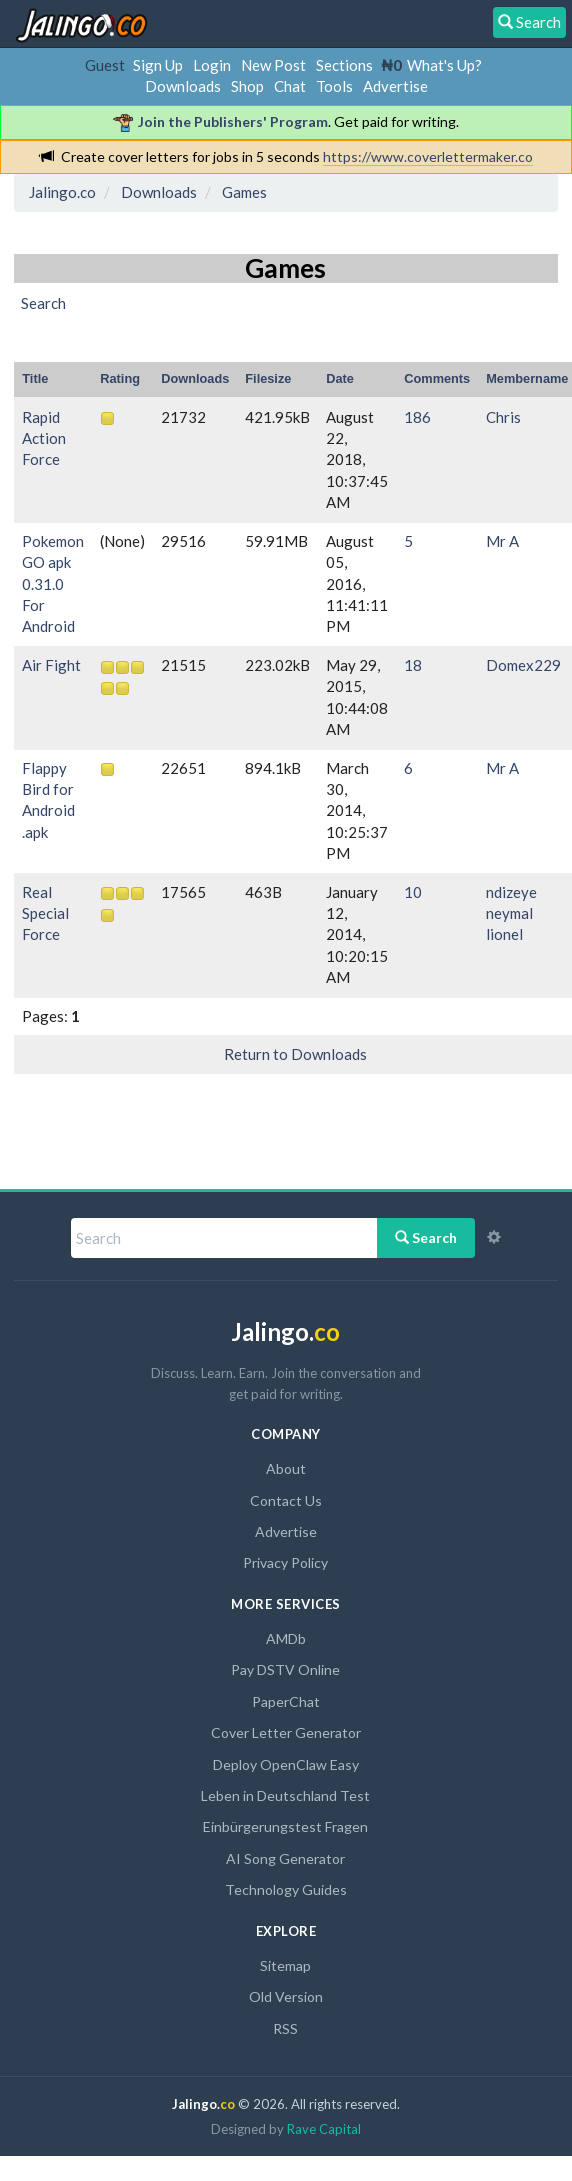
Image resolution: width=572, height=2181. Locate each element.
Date (340, 378)
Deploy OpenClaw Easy (286, 1764)
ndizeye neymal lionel (511, 913)
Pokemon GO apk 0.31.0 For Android (53, 584)
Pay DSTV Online (285, 1669)
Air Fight (51, 665)
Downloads (183, 86)
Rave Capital (324, 2129)
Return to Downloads (295, 1054)
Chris (503, 417)
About (286, 1468)
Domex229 (523, 665)
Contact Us (286, 1500)
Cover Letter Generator (286, 1732)
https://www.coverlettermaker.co (428, 156)
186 (417, 417)
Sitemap (285, 1965)
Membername (527, 378)
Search (426, 1237)
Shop (247, 86)
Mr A (502, 541)
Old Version (286, 1996)
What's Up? (444, 65)
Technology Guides (286, 1889)
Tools (334, 86)
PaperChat (286, 1701)
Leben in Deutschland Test (285, 1795)
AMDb (286, 1638)
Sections (344, 65)
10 (413, 892)
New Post (273, 65)
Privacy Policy (285, 1562)
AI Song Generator (285, 1858)
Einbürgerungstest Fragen (285, 1826)
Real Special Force (45, 913)
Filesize (268, 378)
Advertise (395, 86)
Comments (437, 378)
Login (212, 65)
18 (413, 665)
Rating (120, 378)
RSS (285, 2028)
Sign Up (158, 65)
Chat (290, 86)
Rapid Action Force (44, 438)
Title (35, 378)
